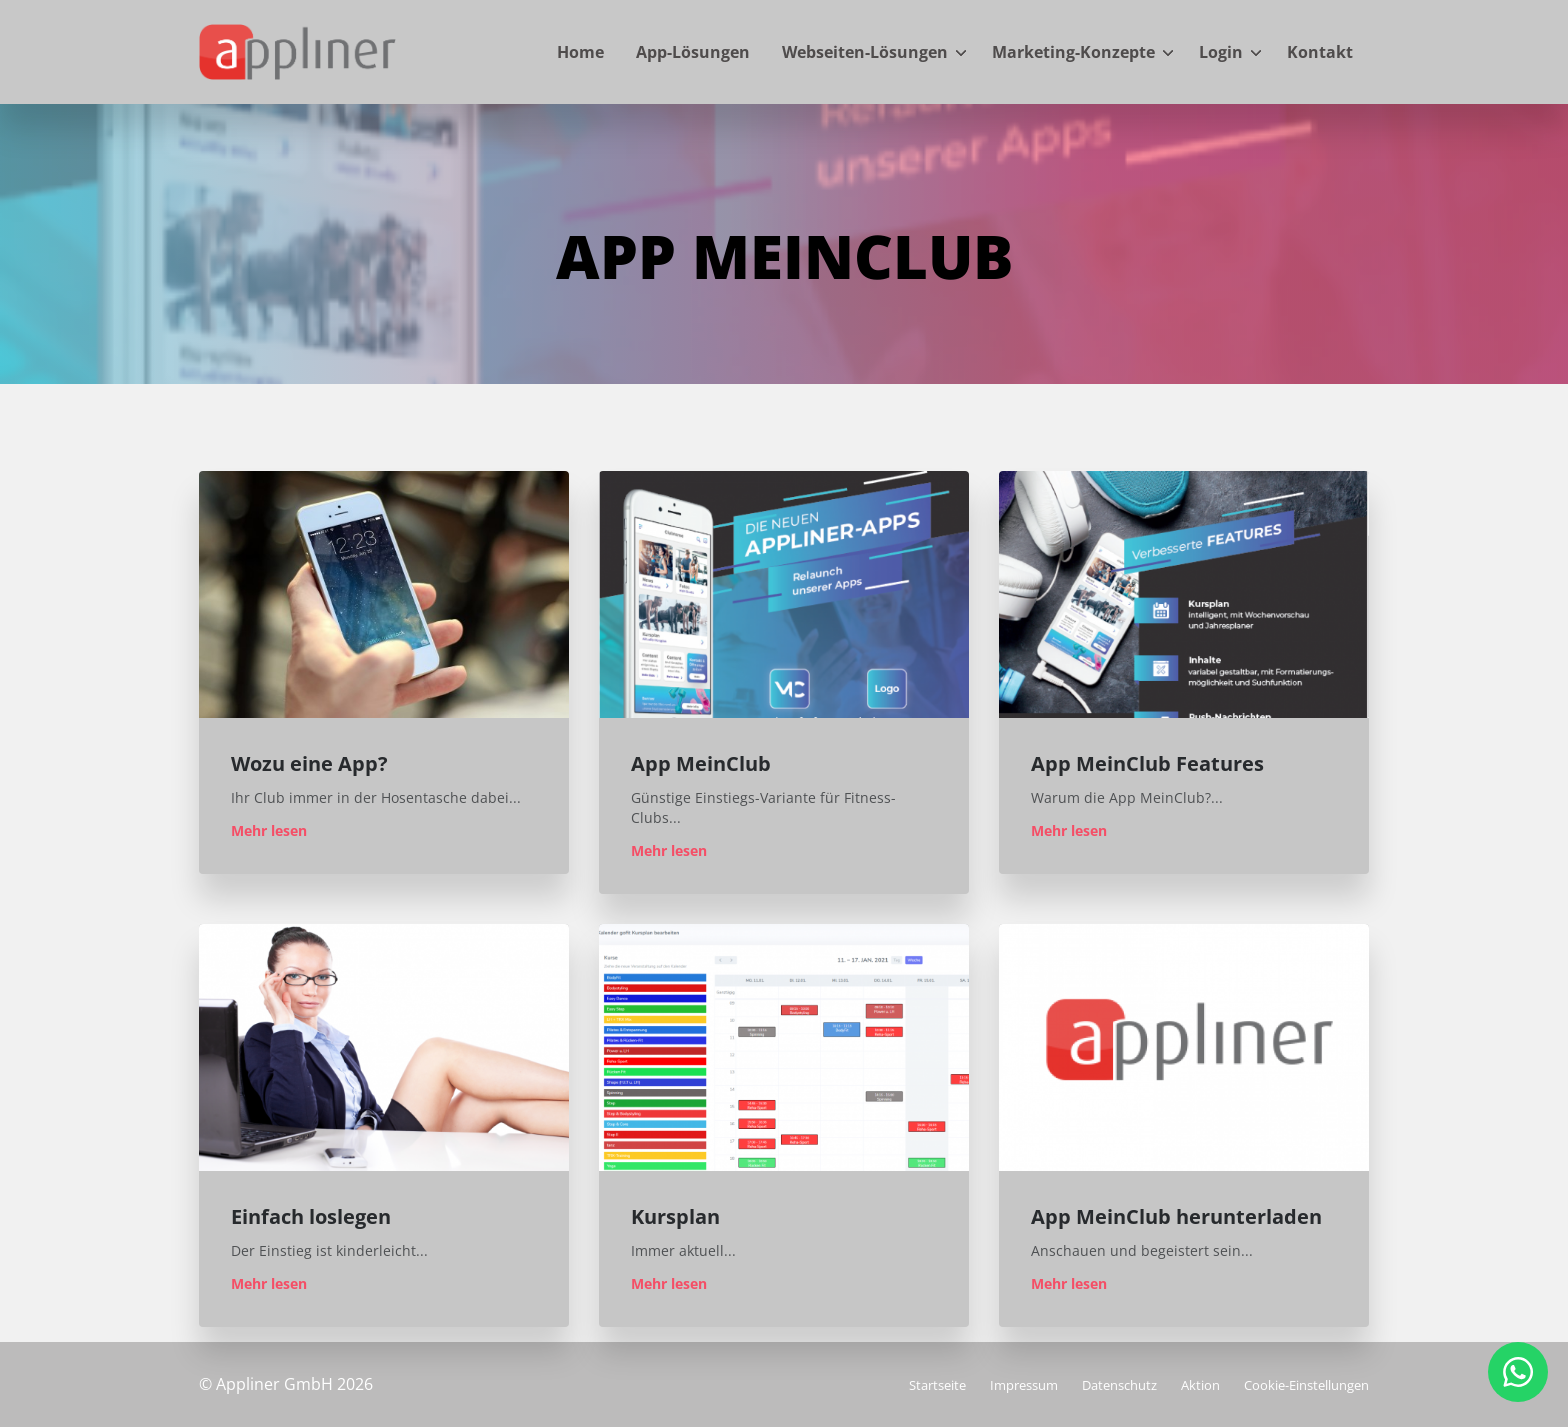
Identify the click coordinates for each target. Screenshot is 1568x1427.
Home (580, 52)
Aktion (1200, 1385)
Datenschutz (1119, 1385)
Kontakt (1320, 52)
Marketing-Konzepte (1073, 52)
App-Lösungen (693, 52)
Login (1221, 52)
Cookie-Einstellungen (1306, 1385)
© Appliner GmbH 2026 (286, 1384)
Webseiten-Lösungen (865, 52)
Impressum (1024, 1385)
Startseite (937, 1385)
